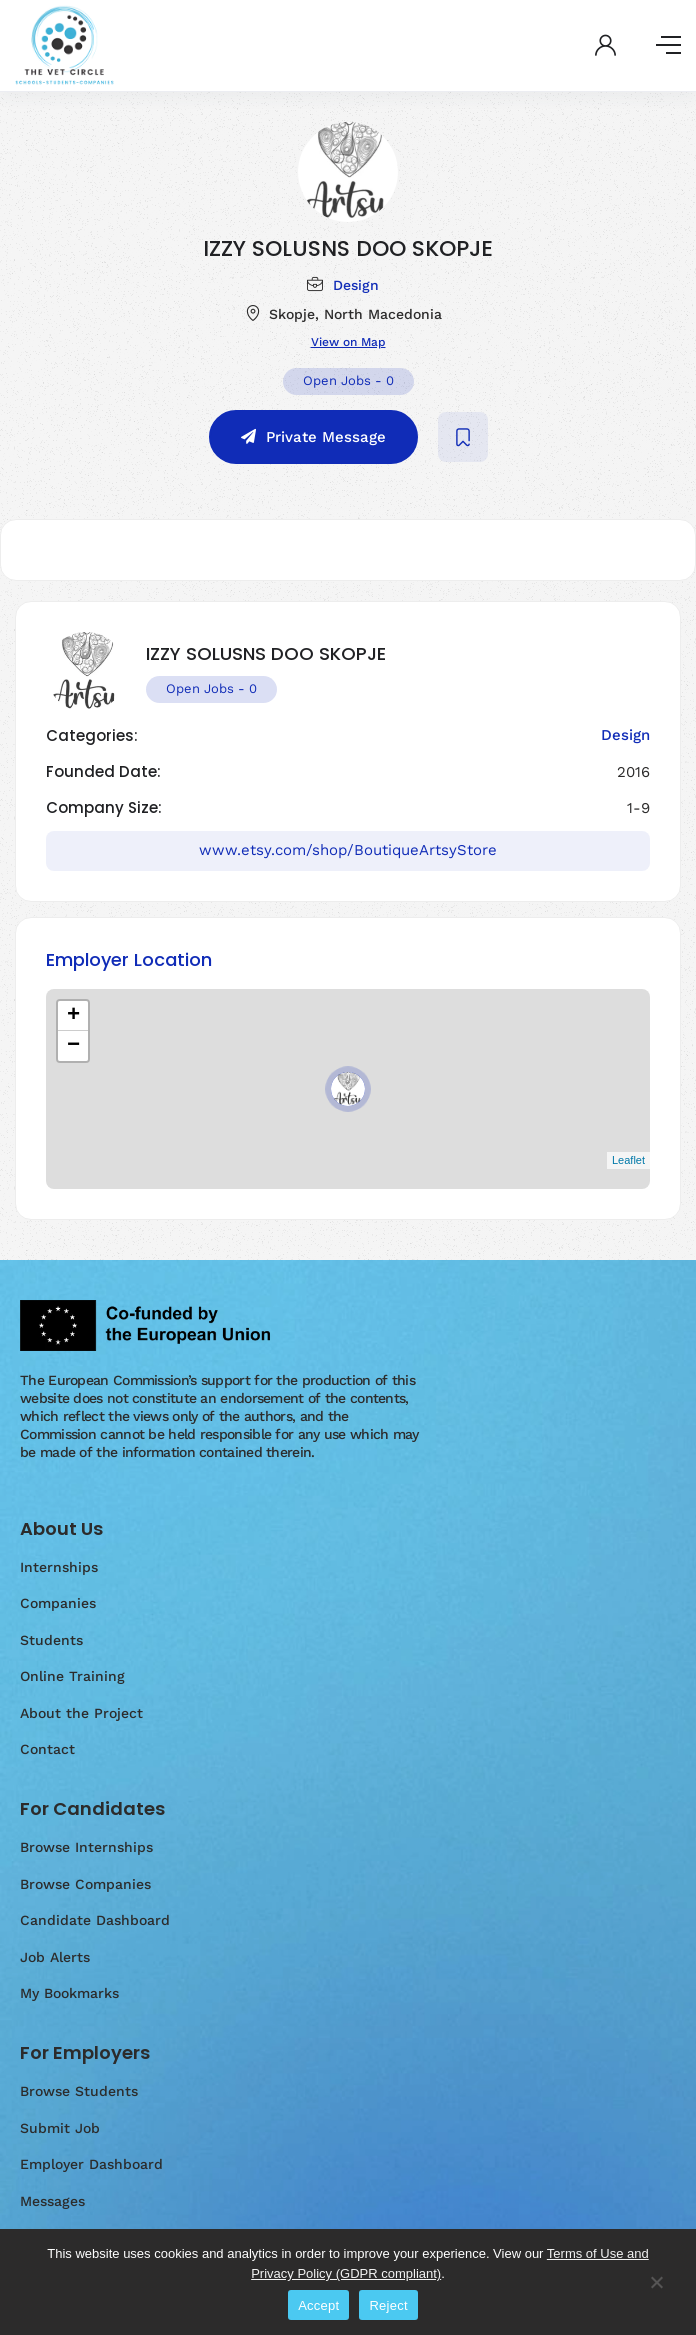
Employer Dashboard (91, 2164)
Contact (47, 1749)
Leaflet (628, 1160)
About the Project (81, 1713)
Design (356, 285)
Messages (52, 2201)
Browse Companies (85, 1884)
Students (51, 1640)
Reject (388, 2305)
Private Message (326, 437)
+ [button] (73, 1016)
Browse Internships (86, 1847)
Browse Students (79, 2091)
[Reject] (656, 2292)
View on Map (348, 342)
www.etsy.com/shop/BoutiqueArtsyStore (348, 850)
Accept (318, 2305)
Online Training (72, 1676)
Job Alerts (55, 1957)
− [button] (73, 1046)
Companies (58, 1603)
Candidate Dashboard (95, 1920)
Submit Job (60, 2128)
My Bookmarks (69, 1993)
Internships (59, 1567)
